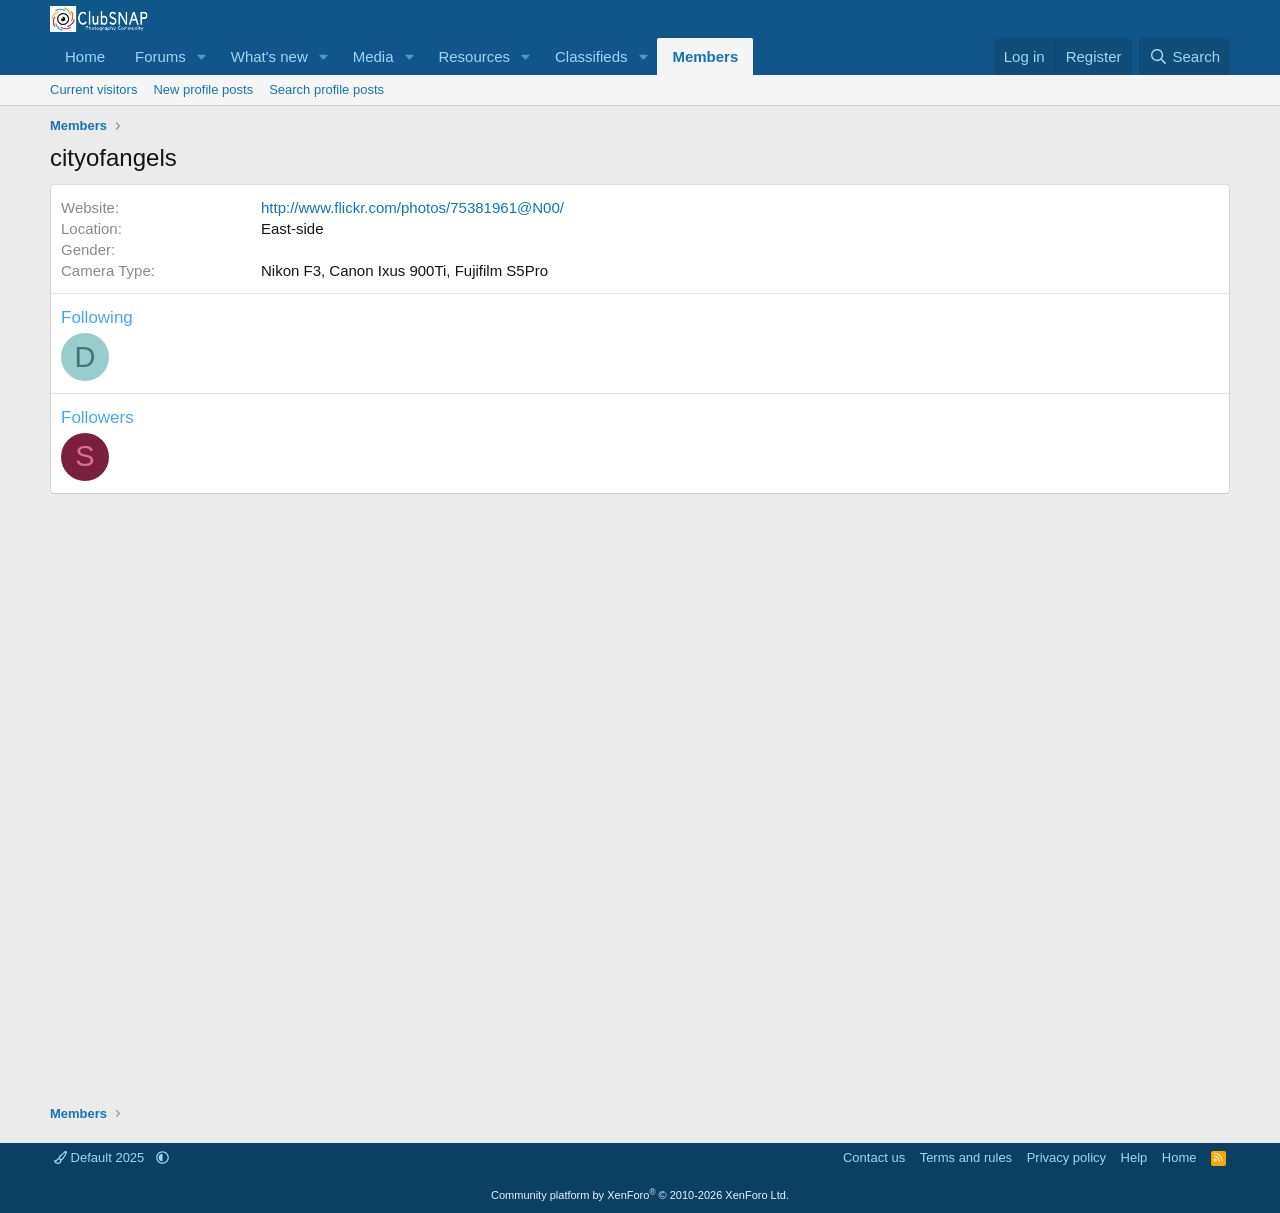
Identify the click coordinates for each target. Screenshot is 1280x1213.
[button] (202, 56)
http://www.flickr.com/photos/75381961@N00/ (412, 207)
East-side (292, 228)
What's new (269, 56)
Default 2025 (101, 1157)
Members (705, 56)
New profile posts (203, 89)
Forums (160, 56)
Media (373, 56)
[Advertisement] (640, 789)
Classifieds (591, 56)
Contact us (874, 1157)
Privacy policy (1066, 1157)
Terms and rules (966, 1157)
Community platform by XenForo (640, 1195)
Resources (474, 56)
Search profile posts (326, 89)
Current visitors (93, 89)
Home (85, 56)
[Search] (1184, 56)
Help (1134, 1157)
